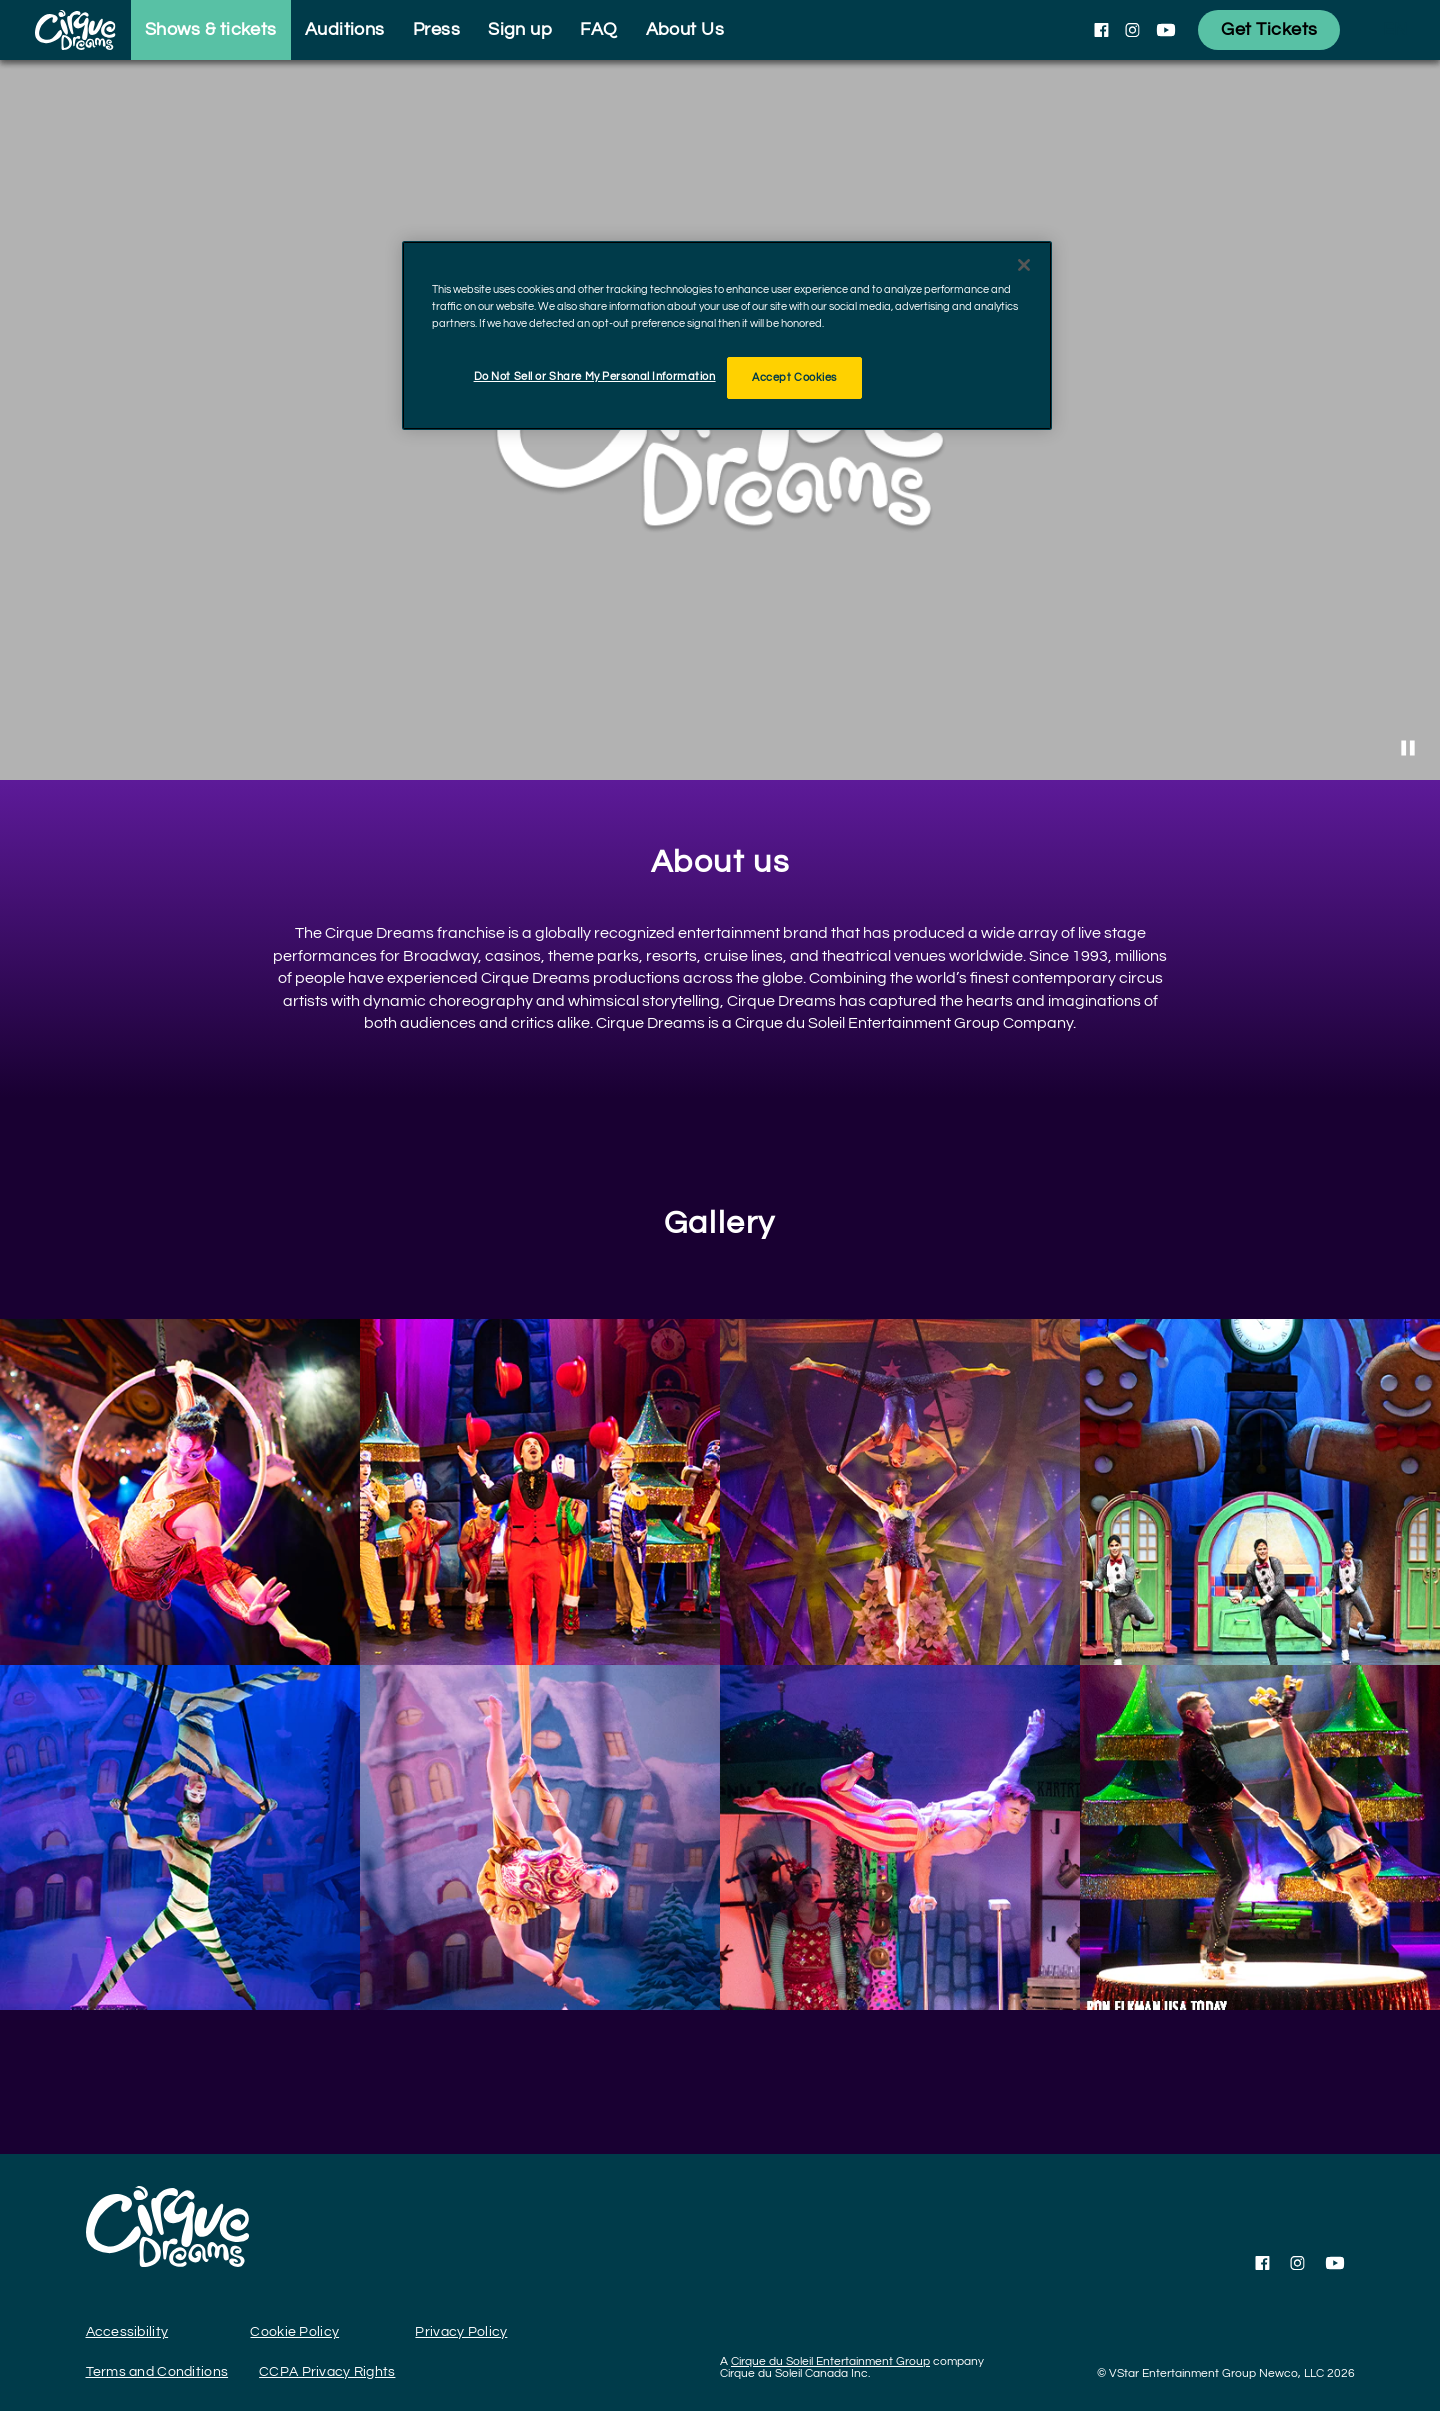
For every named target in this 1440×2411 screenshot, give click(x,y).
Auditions (345, 29)
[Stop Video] (1408, 748)
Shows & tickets (211, 29)
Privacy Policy (461, 2332)
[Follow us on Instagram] (1132, 30)
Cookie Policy (294, 2332)
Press (436, 29)
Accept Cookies (794, 377)
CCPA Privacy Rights (327, 2372)
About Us (685, 29)
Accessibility (127, 2332)
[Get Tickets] (1269, 30)
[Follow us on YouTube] (1166, 30)
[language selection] (1395, 30)
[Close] (1024, 265)
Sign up (520, 29)
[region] (727, 335)
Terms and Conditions (157, 2372)
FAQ (598, 29)
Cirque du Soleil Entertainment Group (830, 2361)
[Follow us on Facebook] (1101, 30)
